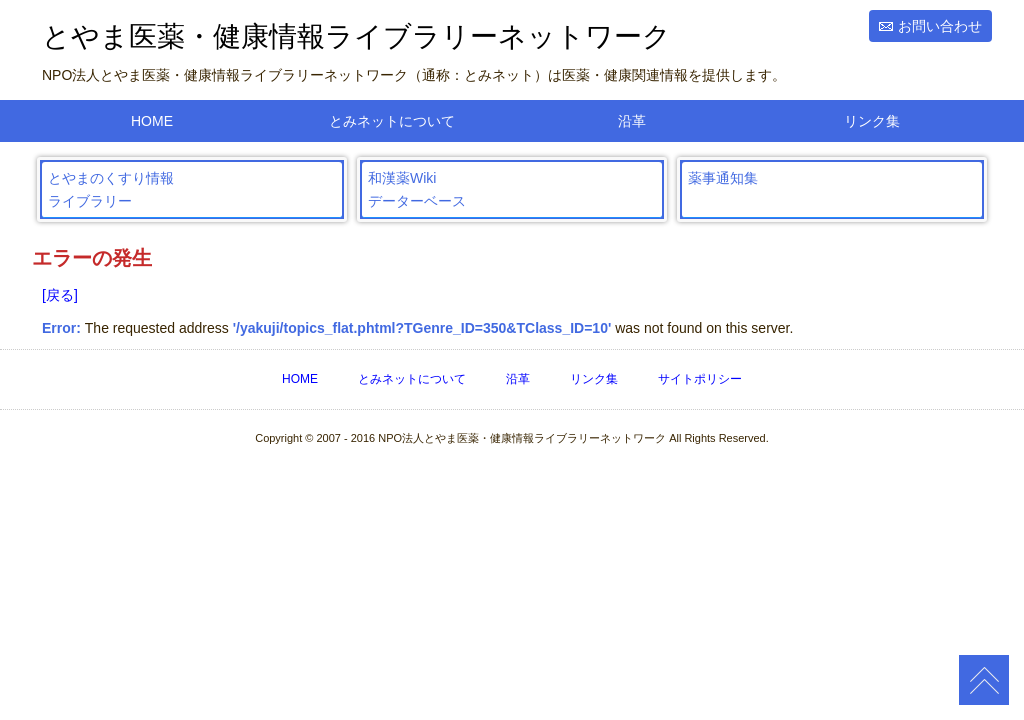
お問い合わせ (940, 26)
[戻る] (60, 295)
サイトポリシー (700, 379)
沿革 (632, 121)
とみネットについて (392, 121)
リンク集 (872, 121)
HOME (152, 121)
